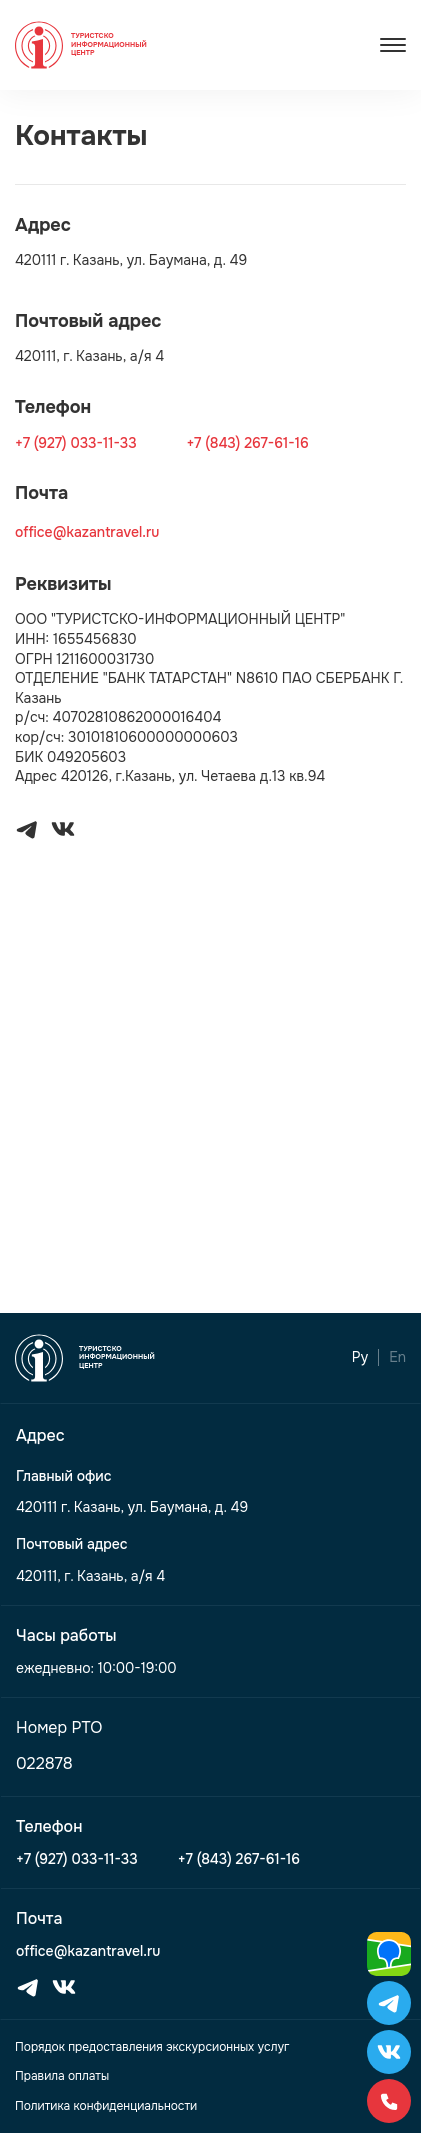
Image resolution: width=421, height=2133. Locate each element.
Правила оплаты (62, 2076)
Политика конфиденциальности (106, 2106)
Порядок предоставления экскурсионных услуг (152, 2047)
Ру (360, 1357)
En (397, 1357)
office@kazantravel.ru (87, 532)
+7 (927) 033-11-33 (76, 443)
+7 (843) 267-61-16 (247, 443)
